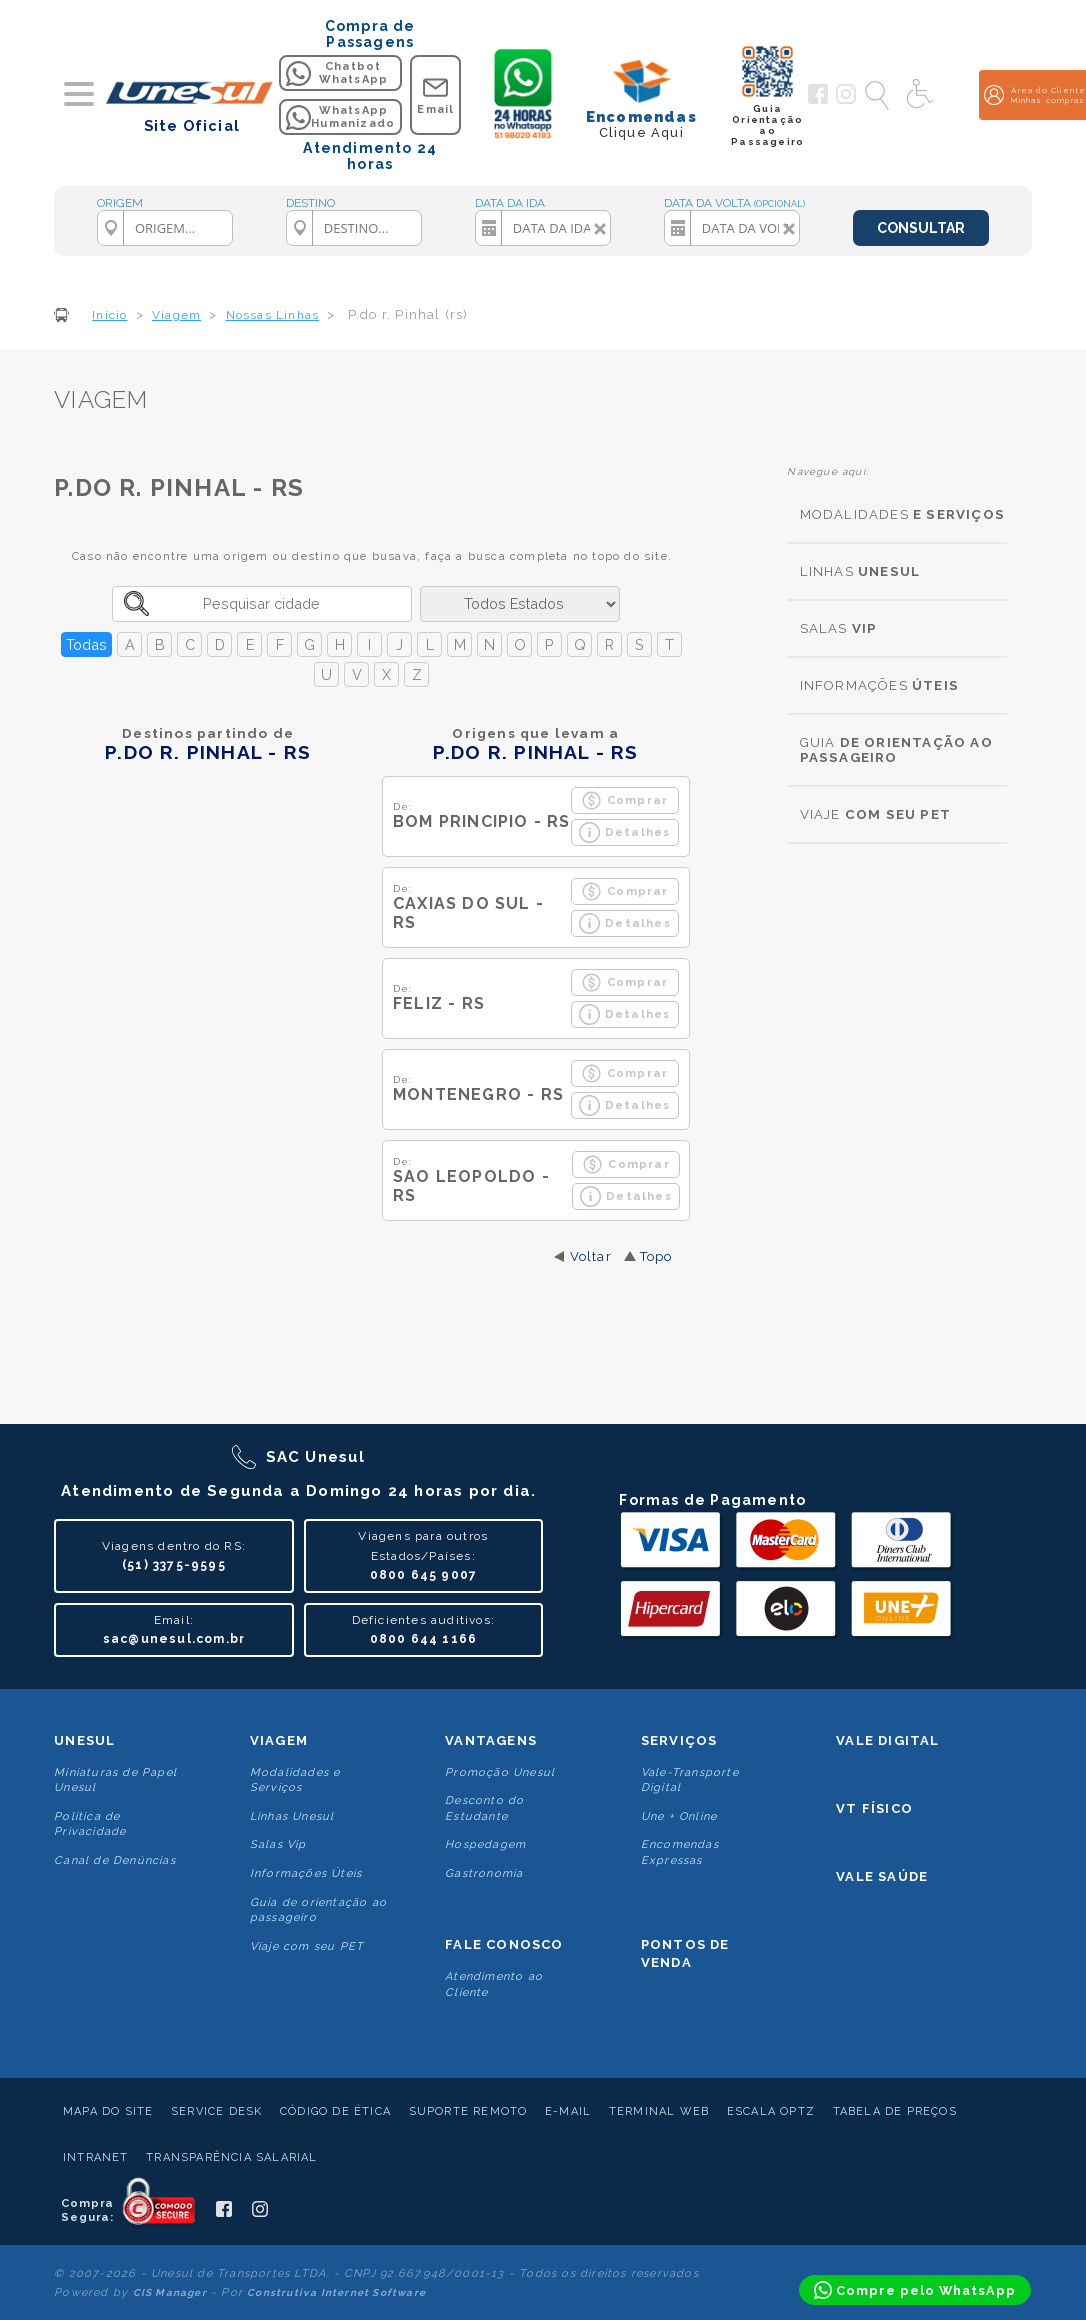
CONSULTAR (921, 228)
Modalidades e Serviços (295, 1780)
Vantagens (491, 1740)
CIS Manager (170, 2292)
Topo (656, 1256)
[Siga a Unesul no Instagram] (846, 100)
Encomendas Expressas (680, 1852)
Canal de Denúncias (115, 1860)
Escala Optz (771, 2111)
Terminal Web (659, 2111)
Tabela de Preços (895, 2111)
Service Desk (216, 2111)
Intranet (96, 2157)
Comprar (624, 800)
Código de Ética (335, 2111)
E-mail (568, 2111)
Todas (86, 644)
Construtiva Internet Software (336, 2292)
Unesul (84, 1740)
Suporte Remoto (468, 2111)
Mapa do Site (108, 2111)
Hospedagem (485, 1844)
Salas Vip (278, 1844)
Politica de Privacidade (90, 1824)
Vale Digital (887, 1740)
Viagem (279, 1740)
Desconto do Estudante (484, 1808)
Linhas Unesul (292, 1816)
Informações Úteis (306, 1873)
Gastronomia (484, 1873)
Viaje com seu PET (307, 1946)
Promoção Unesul (500, 1772)
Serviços (679, 1740)
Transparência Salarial (231, 2157)
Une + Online (679, 1816)
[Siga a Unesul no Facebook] (818, 100)
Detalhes (625, 832)
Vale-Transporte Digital (690, 1780)
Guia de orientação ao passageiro (318, 1910)
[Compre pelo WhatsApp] (915, 2290)
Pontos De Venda (685, 1953)
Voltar (591, 1256)
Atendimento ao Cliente (494, 1984)
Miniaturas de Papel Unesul (115, 1780)
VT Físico (874, 1808)
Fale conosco (504, 1944)
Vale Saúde (882, 1876)
